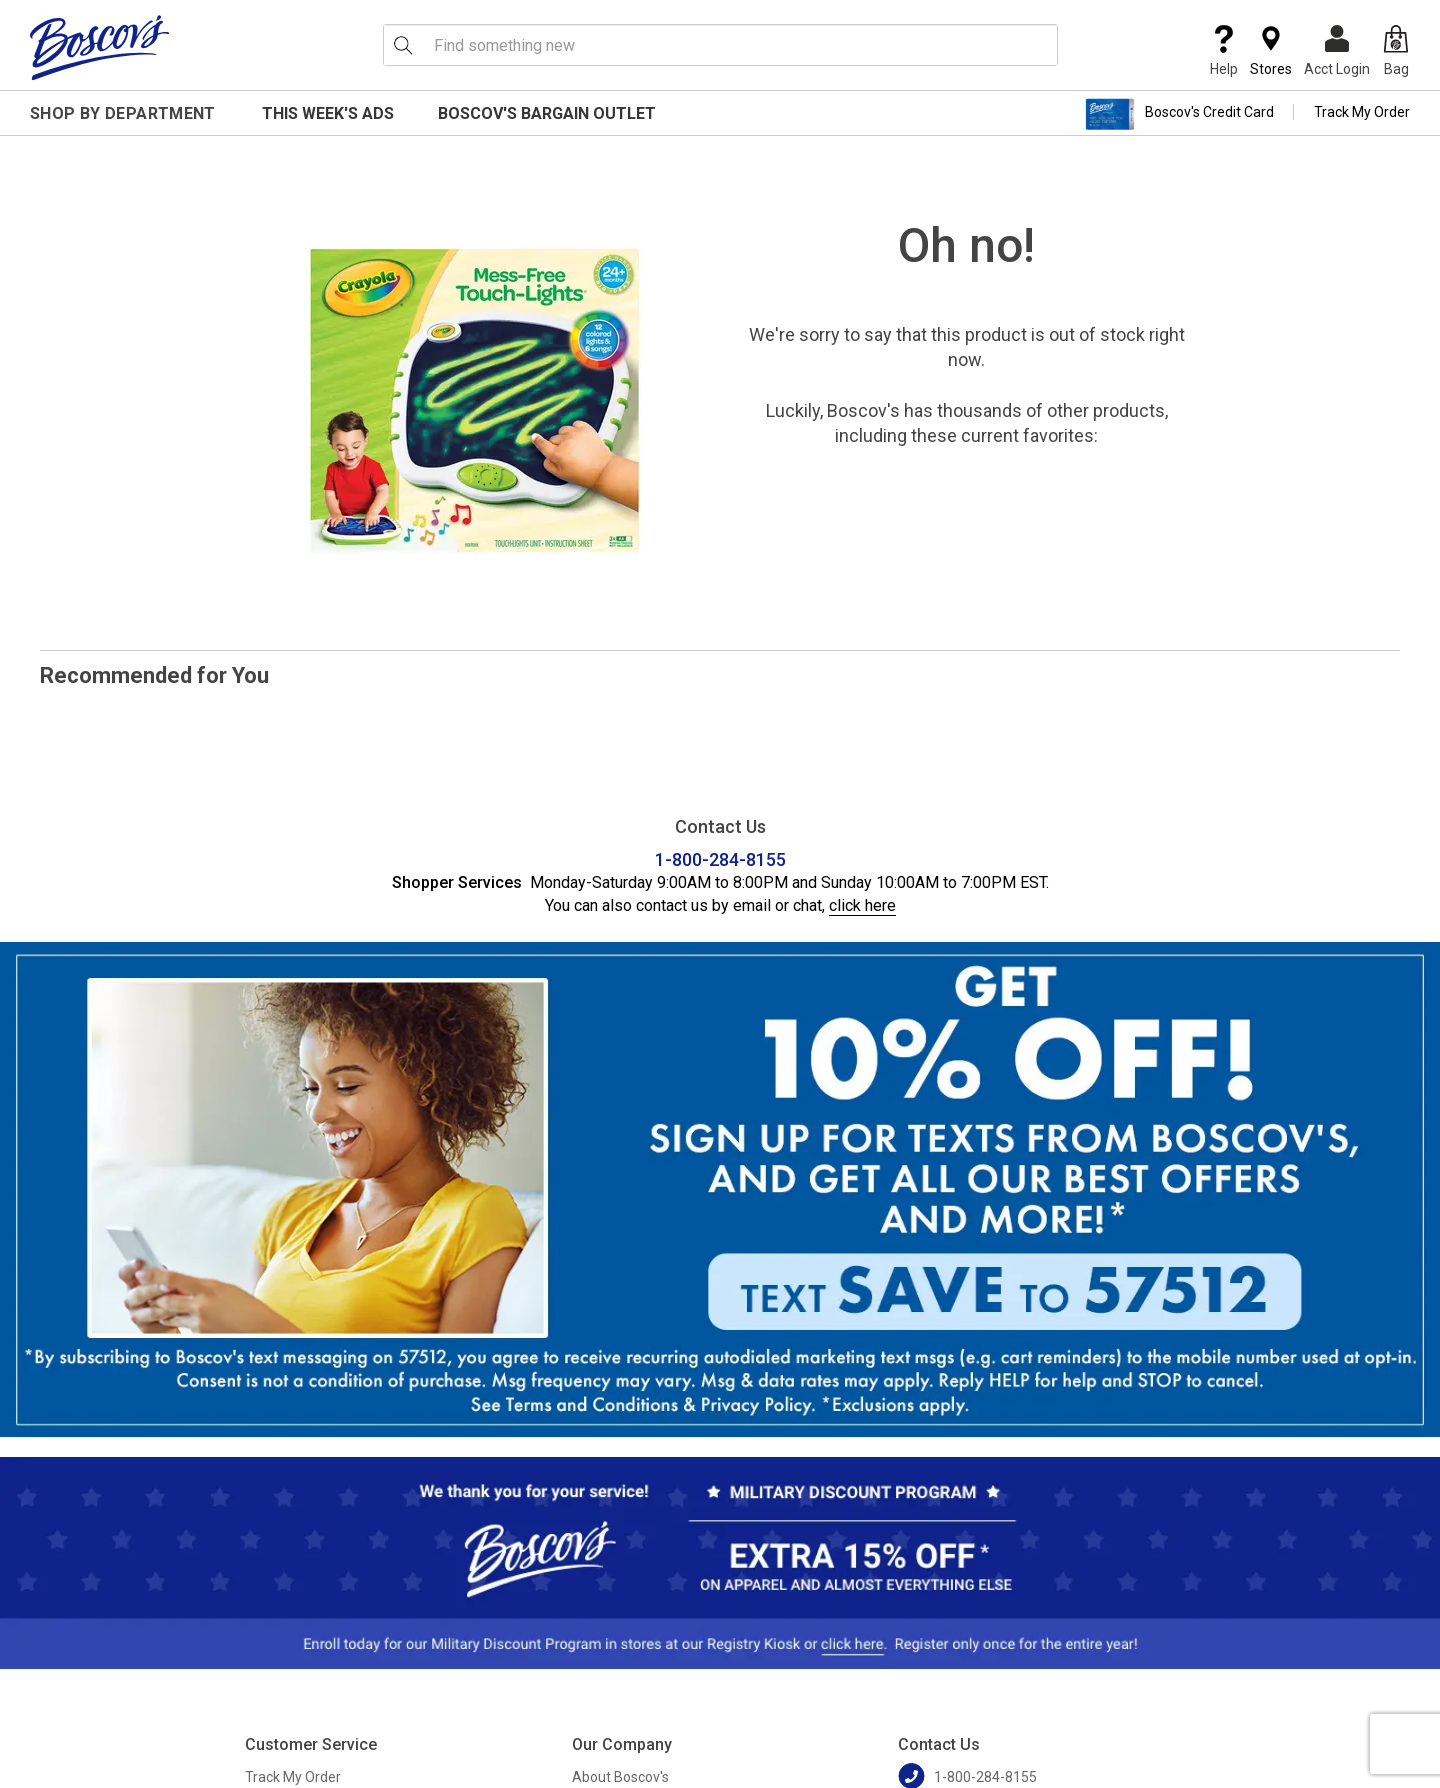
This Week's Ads (328, 113)
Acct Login (1337, 51)
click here (862, 905)
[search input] (720, 45)
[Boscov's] (100, 47)
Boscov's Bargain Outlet (547, 113)
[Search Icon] (403, 45)
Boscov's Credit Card (1179, 114)
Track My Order (1362, 112)
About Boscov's (620, 1777)
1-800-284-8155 (720, 859)
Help (1224, 51)
